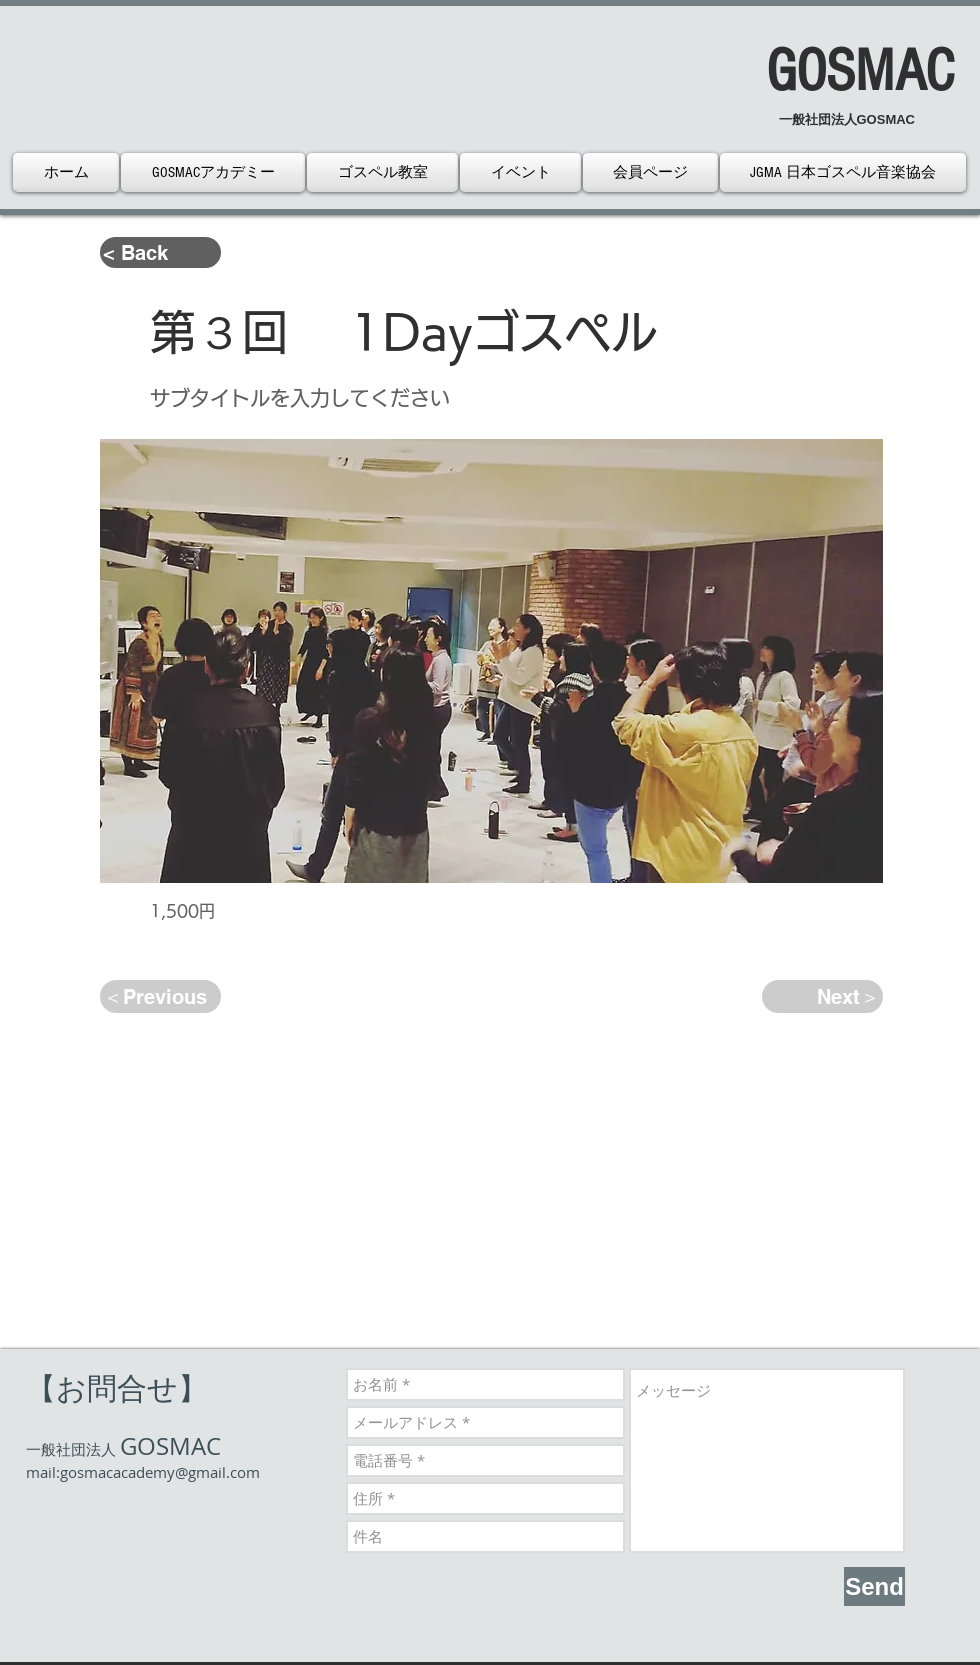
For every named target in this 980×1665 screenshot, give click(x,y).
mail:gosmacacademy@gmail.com (143, 1472)
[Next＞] (822, 996)
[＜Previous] (160, 996)
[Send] (874, 1586)
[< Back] (160, 252)
